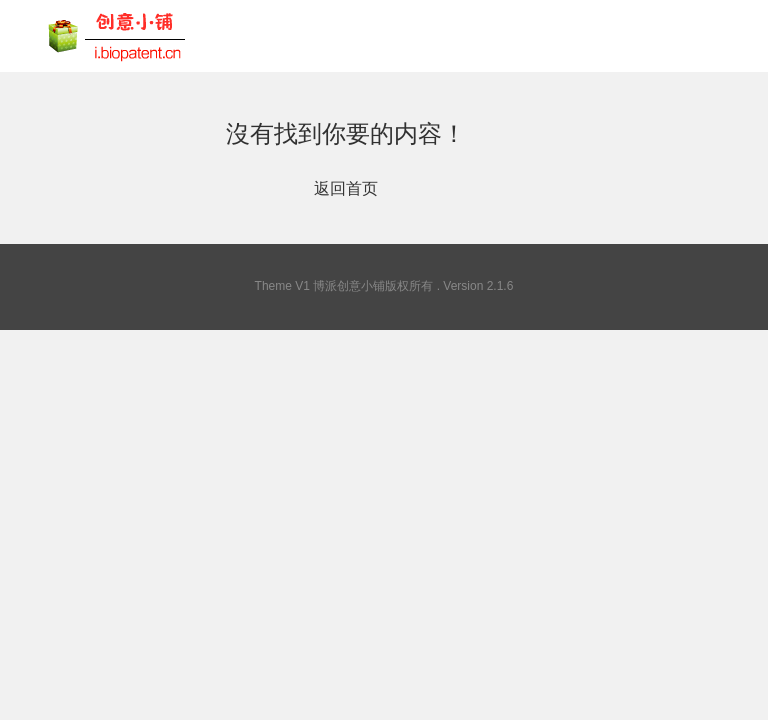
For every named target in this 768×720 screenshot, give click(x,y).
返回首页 (346, 188)
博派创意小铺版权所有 (373, 286)
